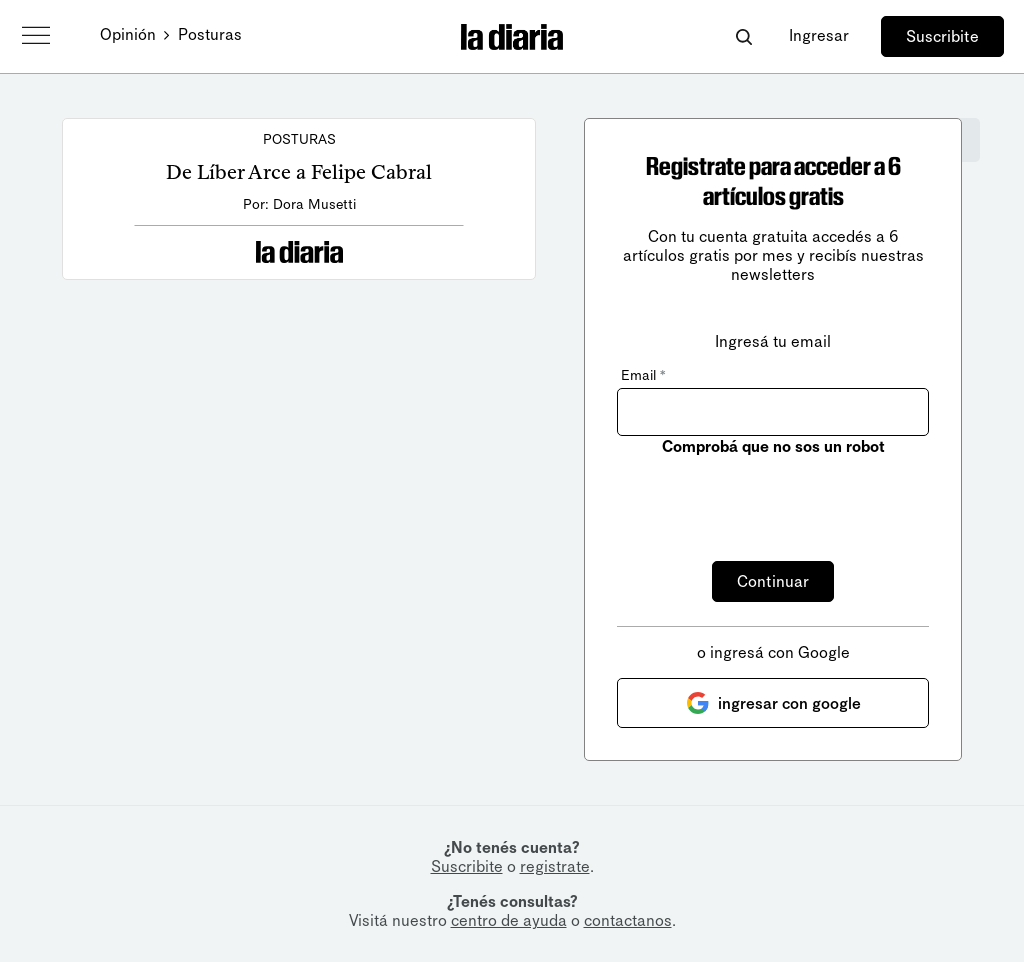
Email (643, 375)
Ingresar (819, 35)
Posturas (210, 34)
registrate (555, 866)
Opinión (128, 34)
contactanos (628, 920)
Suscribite (942, 36)
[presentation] (769, 497)
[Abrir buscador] (743, 36)
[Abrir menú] (36, 36)
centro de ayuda (509, 920)
